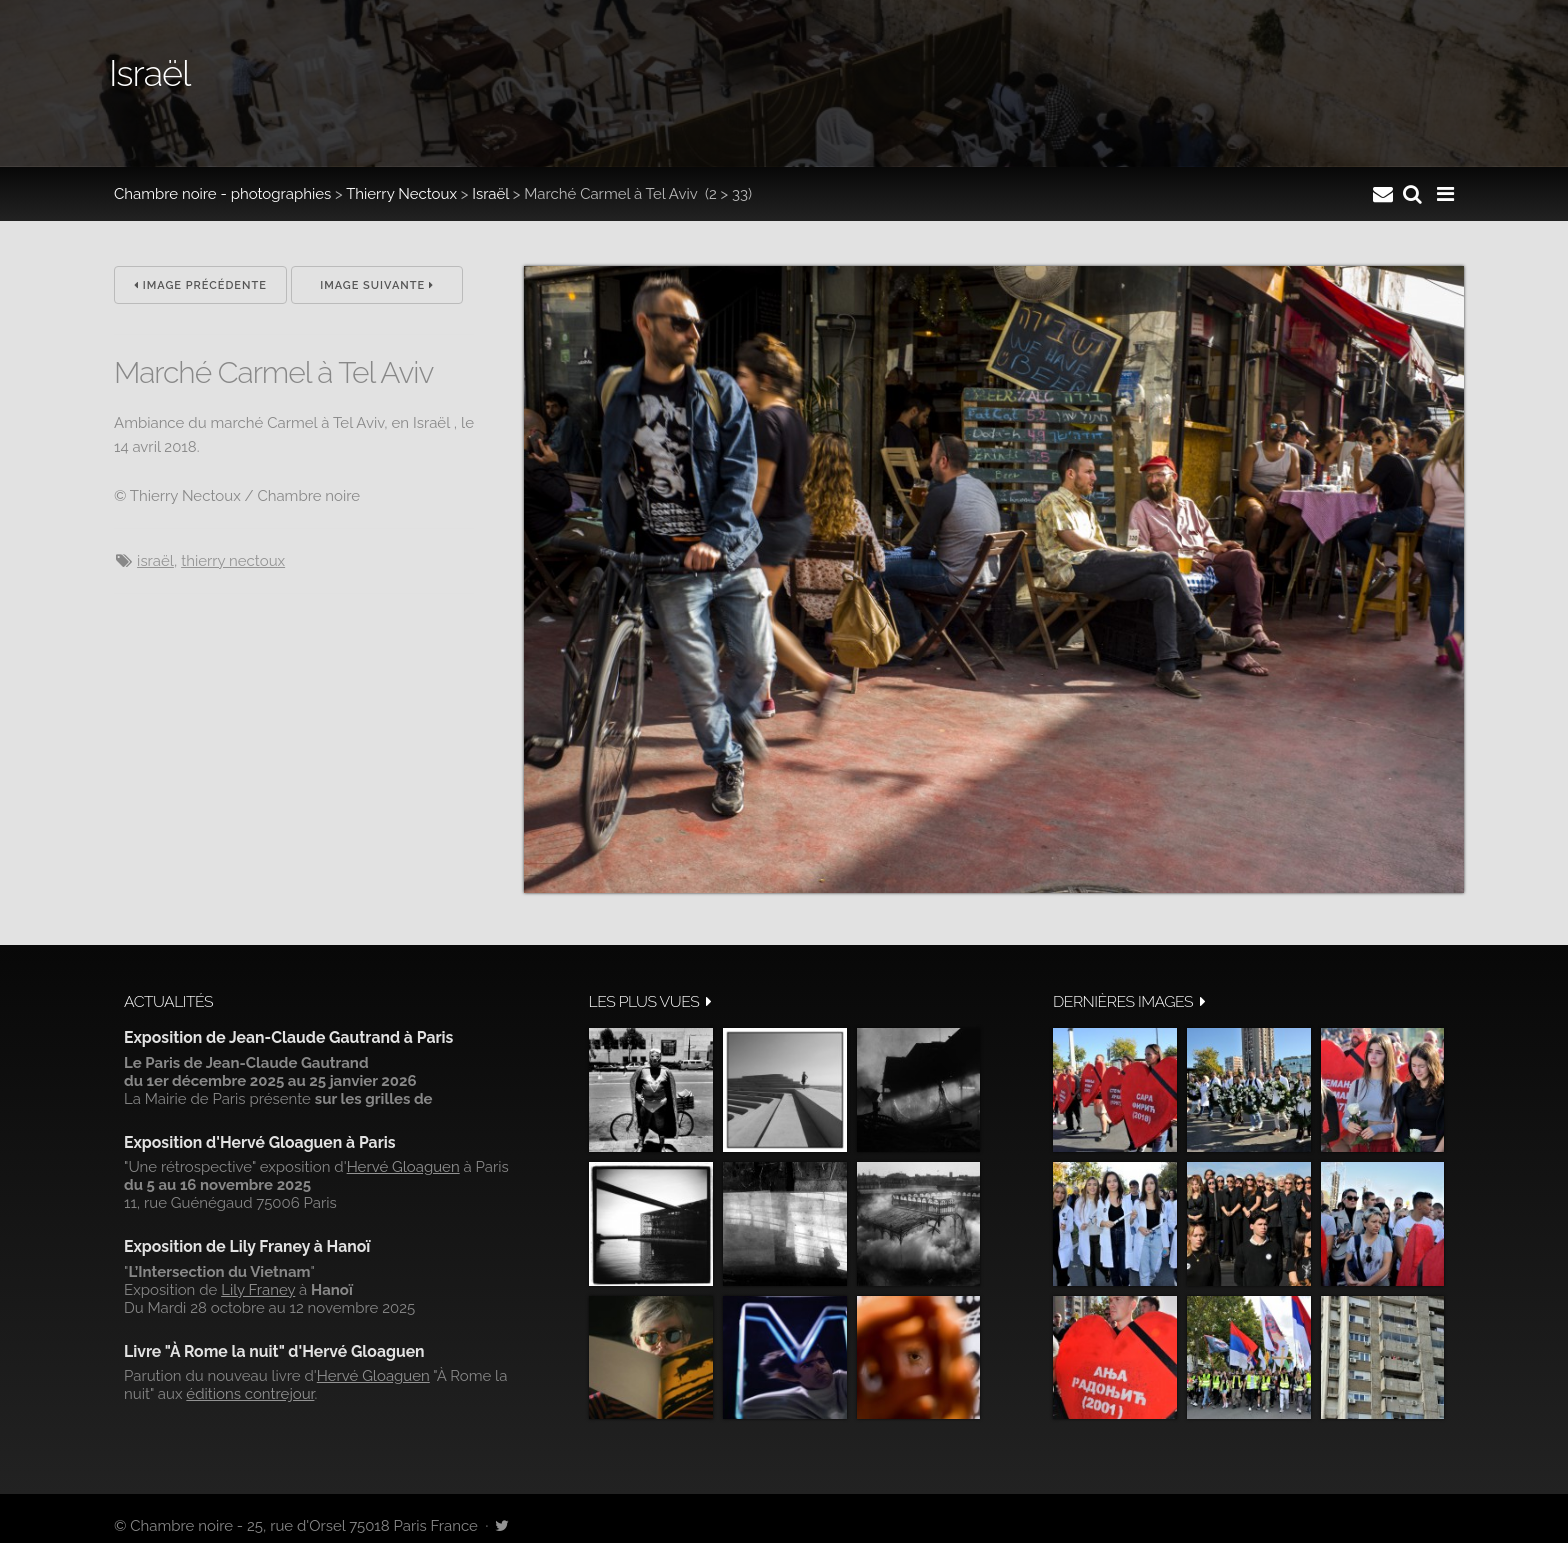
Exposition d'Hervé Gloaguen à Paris (260, 1142)
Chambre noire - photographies (222, 194)
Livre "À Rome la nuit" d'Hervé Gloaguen (274, 1351)
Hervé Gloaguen (403, 1167)
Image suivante (377, 285)
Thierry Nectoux (401, 194)
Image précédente (200, 285)
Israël (490, 194)
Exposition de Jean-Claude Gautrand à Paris (288, 1037)
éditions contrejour (250, 1394)
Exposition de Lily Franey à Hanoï (247, 1246)
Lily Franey (258, 1290)
